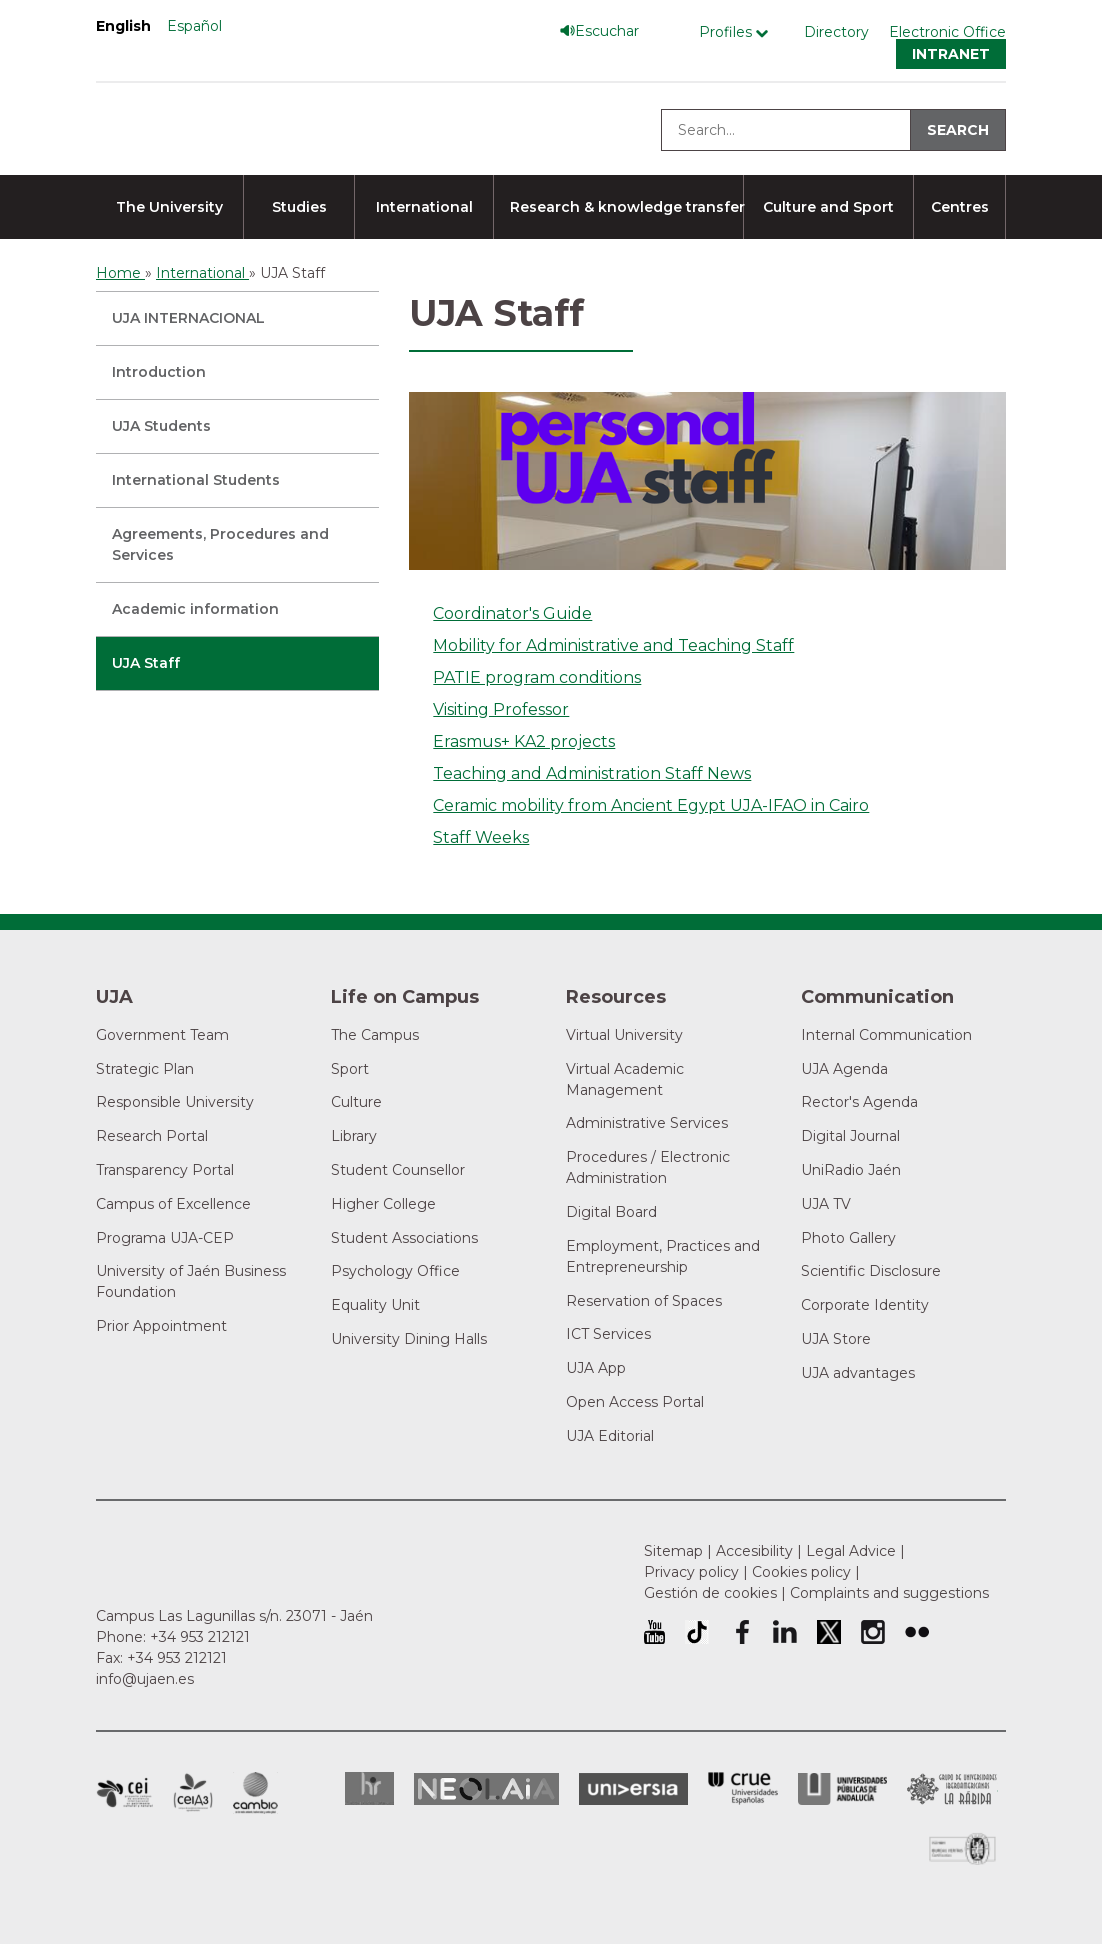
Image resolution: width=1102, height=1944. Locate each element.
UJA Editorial (610, 1436)
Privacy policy (691, 1572)
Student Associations (404, 1238)
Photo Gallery (848, 1238)
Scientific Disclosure (871, 1271)
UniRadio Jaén (851, 1170)
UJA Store (836, 1339)
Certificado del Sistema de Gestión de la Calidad (963, 1846)
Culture (356, 1102)
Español (194, 26)
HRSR (369, 1788)
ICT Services (608, 1334)
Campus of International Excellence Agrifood (193, 1793)
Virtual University (624, 1035)
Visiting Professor (501, 709)
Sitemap (673, 1551)
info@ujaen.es (145, 1679)
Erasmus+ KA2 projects (524, 741)
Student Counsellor (398, 1170)
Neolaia (486, 1789)
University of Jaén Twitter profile (829, 1632)
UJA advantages (858, 1373)
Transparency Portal (165, 1170)
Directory (836, 32)
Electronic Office (947, 32)
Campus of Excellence (173, 1204)
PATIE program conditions (537, 677)
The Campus (375, 1035)
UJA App (596, 1368)
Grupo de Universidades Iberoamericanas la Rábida (952, 1789)
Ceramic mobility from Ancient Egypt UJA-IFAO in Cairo (651, 805)
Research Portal (152, 1136)
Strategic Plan (145, 1069)
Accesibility (754, 1551)
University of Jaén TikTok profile (697, 1632)
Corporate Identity (865, 1305)
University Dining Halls (409, 1339)
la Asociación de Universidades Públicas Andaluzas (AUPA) (842, 1789)
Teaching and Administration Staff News (592, 773)
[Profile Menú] (738, 32)
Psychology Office (395, 1271)
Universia (633, 1789)
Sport (350, 1069)
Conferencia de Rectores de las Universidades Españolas (743, 1788)
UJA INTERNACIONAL (188, 318)
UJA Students (161, 426)
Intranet (951, 54)
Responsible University (175, 1102)
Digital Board (611, 1212)
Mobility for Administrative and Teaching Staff (613, 645)
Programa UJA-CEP (165, 1238)
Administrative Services (647, 1123)
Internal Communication (886, 1035)
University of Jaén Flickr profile (917, 1632)
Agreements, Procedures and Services (220, 544)
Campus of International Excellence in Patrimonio (124, 1793)
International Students (196, 480)
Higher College (383, 1204)
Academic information (195, 609)
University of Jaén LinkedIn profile (785, 1632)
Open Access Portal (635, 1402)
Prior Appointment (161, 1326)
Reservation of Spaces (644, 1301)
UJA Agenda (844, 1069)
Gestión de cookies (710, 1593)
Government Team (162, 1035)
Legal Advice (851, 1551)
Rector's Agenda (859, 1102)
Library (354, 1136)
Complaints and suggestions (889, 1593)
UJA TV (826, 1204)
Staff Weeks (481, 837)
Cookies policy (801, 1572)
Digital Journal (850, 1136)
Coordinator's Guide (512, 613)
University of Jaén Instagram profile (873, 1632)
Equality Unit (375, 1305)
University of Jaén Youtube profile (654, 1632)
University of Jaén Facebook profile (741, 1632)
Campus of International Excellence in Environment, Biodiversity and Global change (255, 1793)
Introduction (159, 372)
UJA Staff (146, 663)
